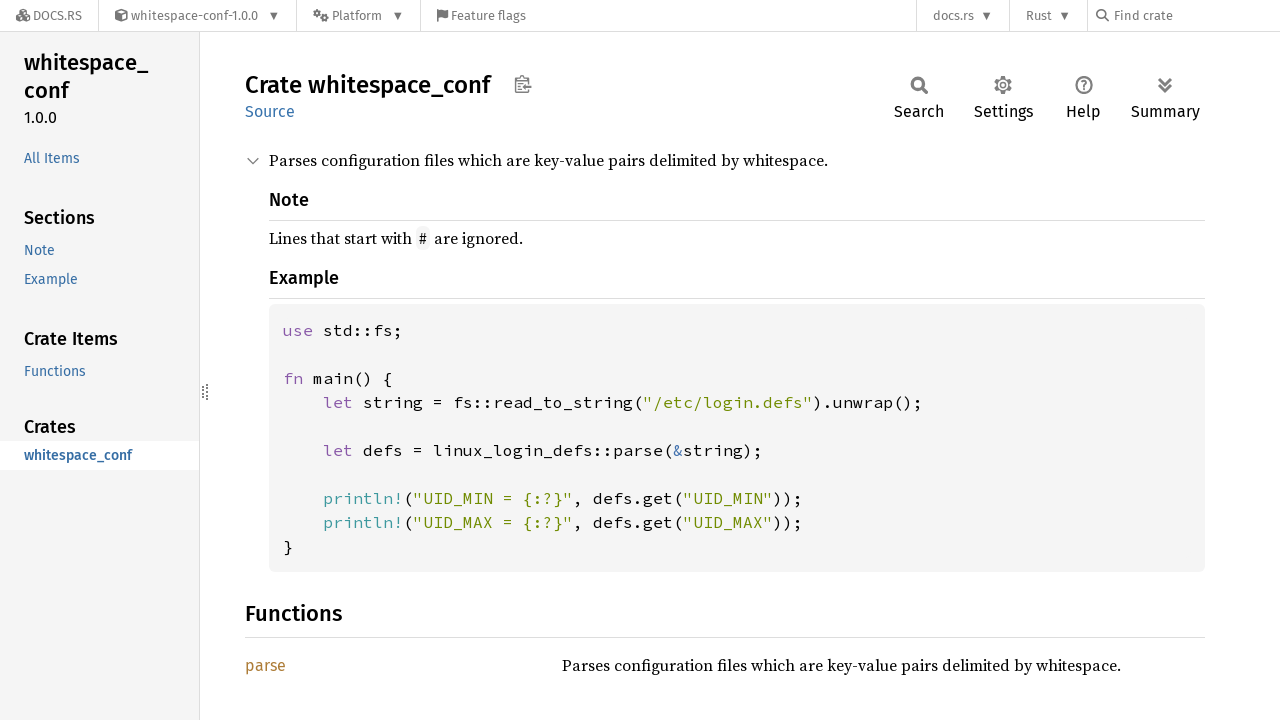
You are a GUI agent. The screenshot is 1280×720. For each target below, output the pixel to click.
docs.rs (953, 15)
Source (270, 111)
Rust (1039, 15)
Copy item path (522, 84)
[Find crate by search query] (1196, 15)
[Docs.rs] (49, 15)
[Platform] (358, 15)
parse (265, 665)
